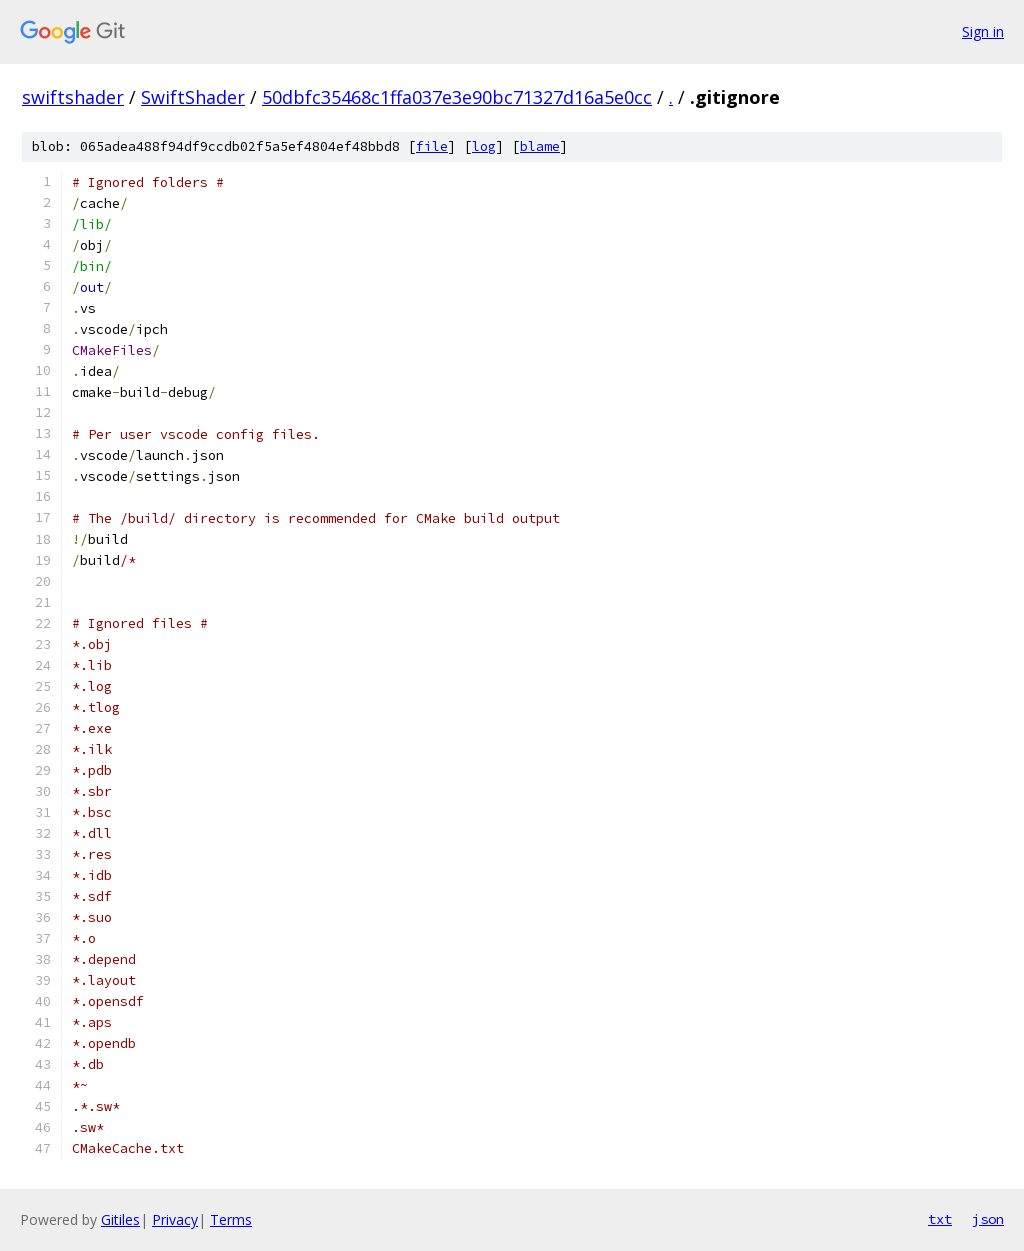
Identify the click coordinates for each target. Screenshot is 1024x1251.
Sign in (983, 31)
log (484, 146)
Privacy (175, 1219)
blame (540, 146)
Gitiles (120, 1219)
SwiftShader (193, 97)
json (988, 1219)
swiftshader (73, 97)
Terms (231, 1219)
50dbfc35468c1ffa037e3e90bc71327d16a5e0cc (457, 97)
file (432, 146)
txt (940, 1219)
